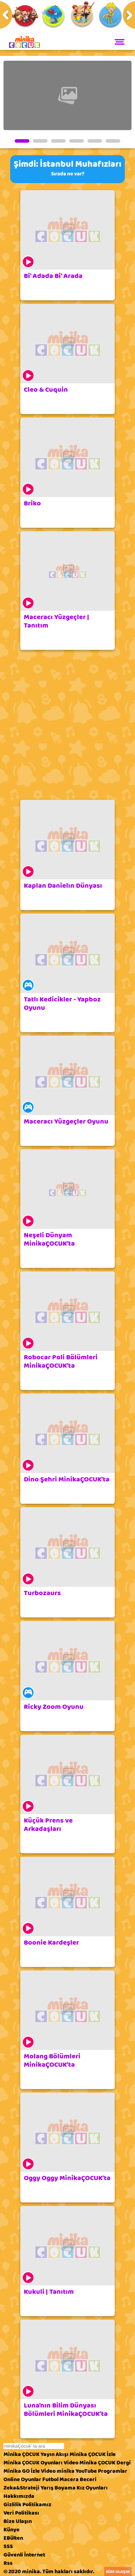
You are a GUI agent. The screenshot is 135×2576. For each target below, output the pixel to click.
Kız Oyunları (92, 2488)
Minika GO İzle (21, 2471)
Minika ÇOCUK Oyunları (33, 2462)
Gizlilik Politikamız (27, 2504)
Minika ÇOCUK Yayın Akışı (36, 2454)
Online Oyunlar (22, 2479)
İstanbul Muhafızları (80, 164)
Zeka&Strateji (21, 2488)
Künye (11, 2529)
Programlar (112, 2471)
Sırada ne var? (67, 174)
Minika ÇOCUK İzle (93, 2454)
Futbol (50, 2479)
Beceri (88, 2479)
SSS (8, 2546)
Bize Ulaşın (17, 2521)
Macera (69, 2479)
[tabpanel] (67, 95)
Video (71, 2462)
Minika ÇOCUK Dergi (105, 2462)
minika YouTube (77, 2471)
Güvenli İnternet (24, 2555)
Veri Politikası (21, 2513)
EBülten (13, 2538)
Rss (8, 2563)
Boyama (65, 2488)
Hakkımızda (18, 2496)
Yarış (47, 2488)
